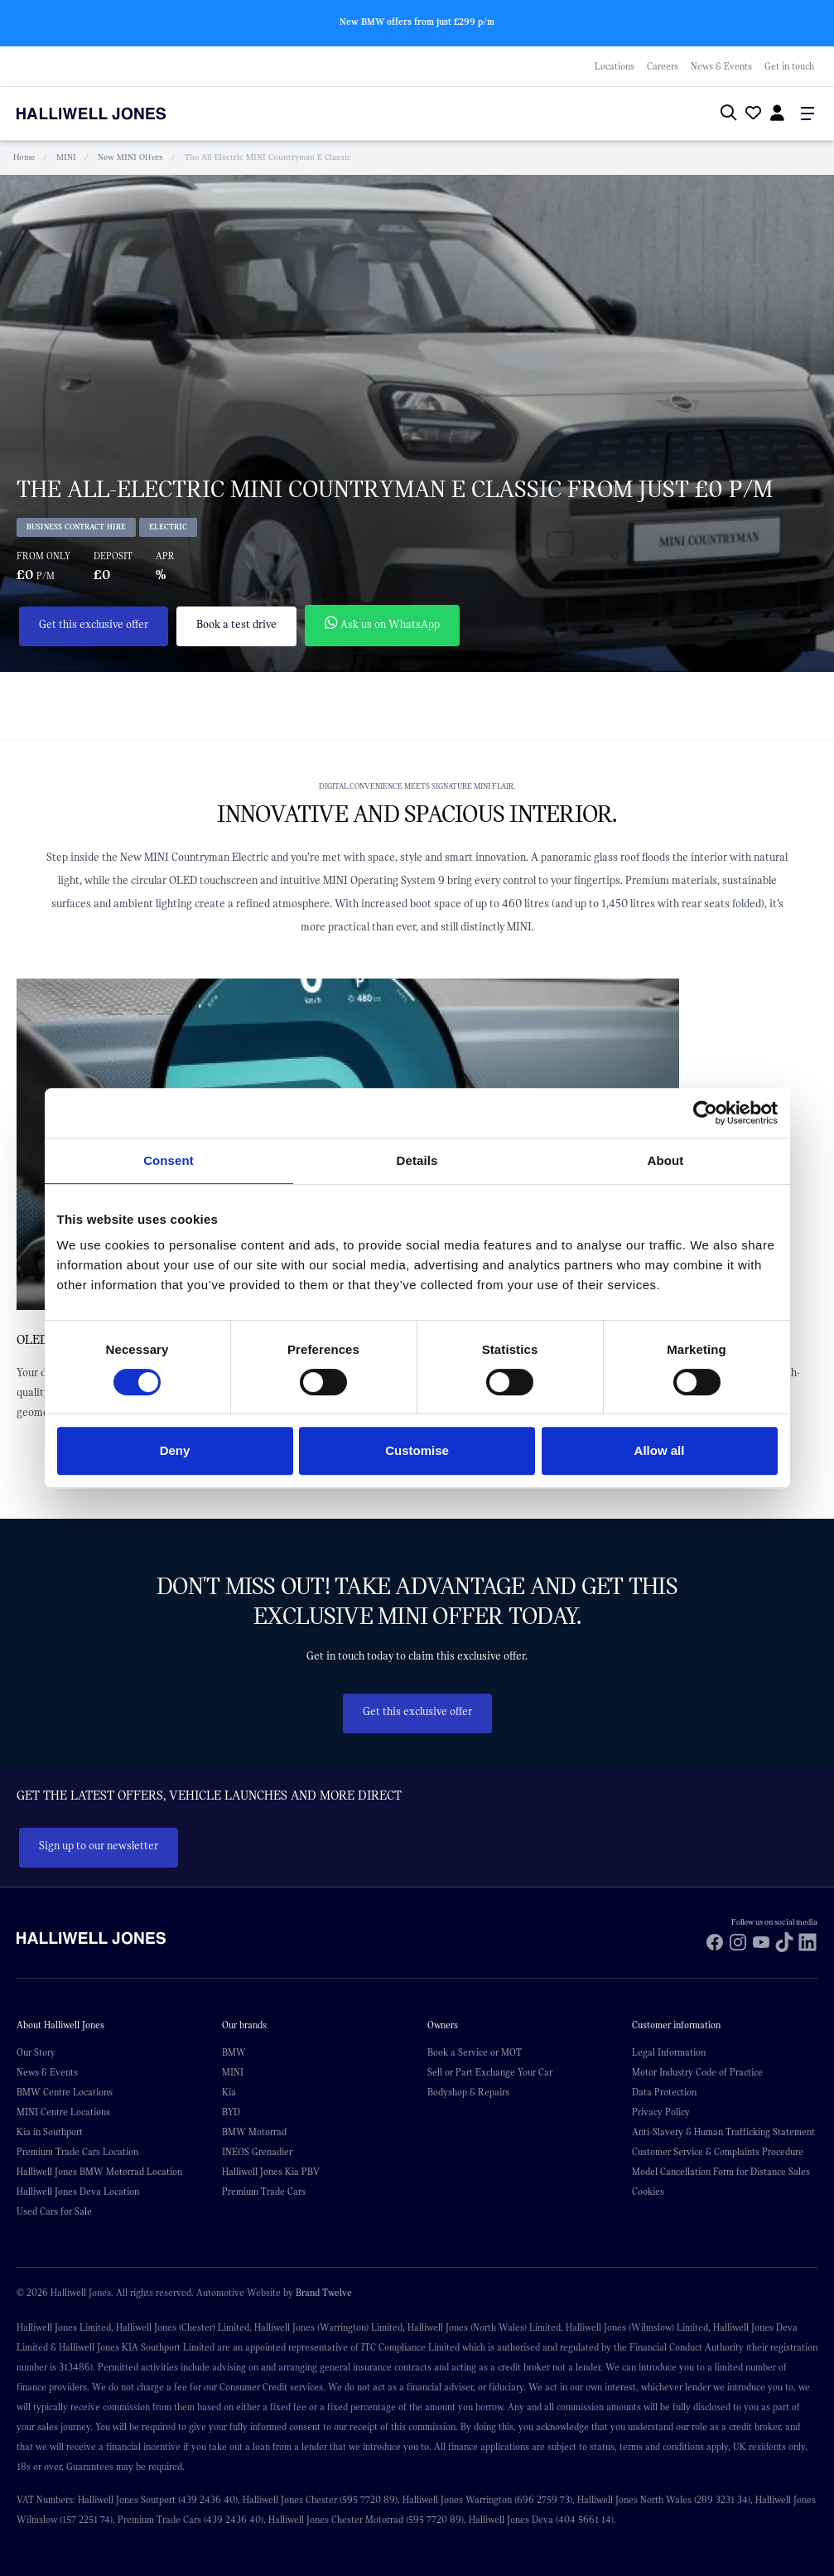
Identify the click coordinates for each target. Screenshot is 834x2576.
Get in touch (789, 66)
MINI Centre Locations (63, 2112)
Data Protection (664, 2092)
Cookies (648, 2191)
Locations (614, 66)
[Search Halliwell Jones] (725, 113)
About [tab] (666, 1160)
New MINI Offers (130, 157)
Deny (175, 1450)
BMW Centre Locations (65, 2092)
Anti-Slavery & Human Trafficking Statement (723, 2132)
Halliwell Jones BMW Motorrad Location (99, 2171)
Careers (662, 66)
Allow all (659, 1450)
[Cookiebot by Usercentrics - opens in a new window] (705, 1112)
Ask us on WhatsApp (382, 623)
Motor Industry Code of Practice (697, 2072)
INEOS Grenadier (257, 2152)
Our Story (36, 2052)
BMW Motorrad (254, 2132)
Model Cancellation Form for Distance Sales (721, 2171)
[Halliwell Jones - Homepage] (112, 113)
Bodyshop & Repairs (468, 2092)
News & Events (721, 66)
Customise (417, 1450)
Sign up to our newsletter (98, 1846)
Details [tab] (417, 1160)
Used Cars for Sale (54, 2211)
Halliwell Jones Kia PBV (271, 2171)
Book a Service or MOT (474, 2052)
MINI (66, 157)
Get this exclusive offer (93, 624)
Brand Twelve (324, 2292)
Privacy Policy (661, 2112)
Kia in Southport (50, 2132)
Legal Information (669, 2052)
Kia (229, 2092)
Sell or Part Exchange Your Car (489, 2072)
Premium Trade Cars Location (77, 2152)
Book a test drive (236, 624)
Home (24, 157)
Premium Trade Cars (264, 2191)
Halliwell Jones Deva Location (78, 2191)
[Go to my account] (751, 115)
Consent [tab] (168, 1160)
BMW (234, 2052)
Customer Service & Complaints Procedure (717, 2152)
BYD (231, 2112)
